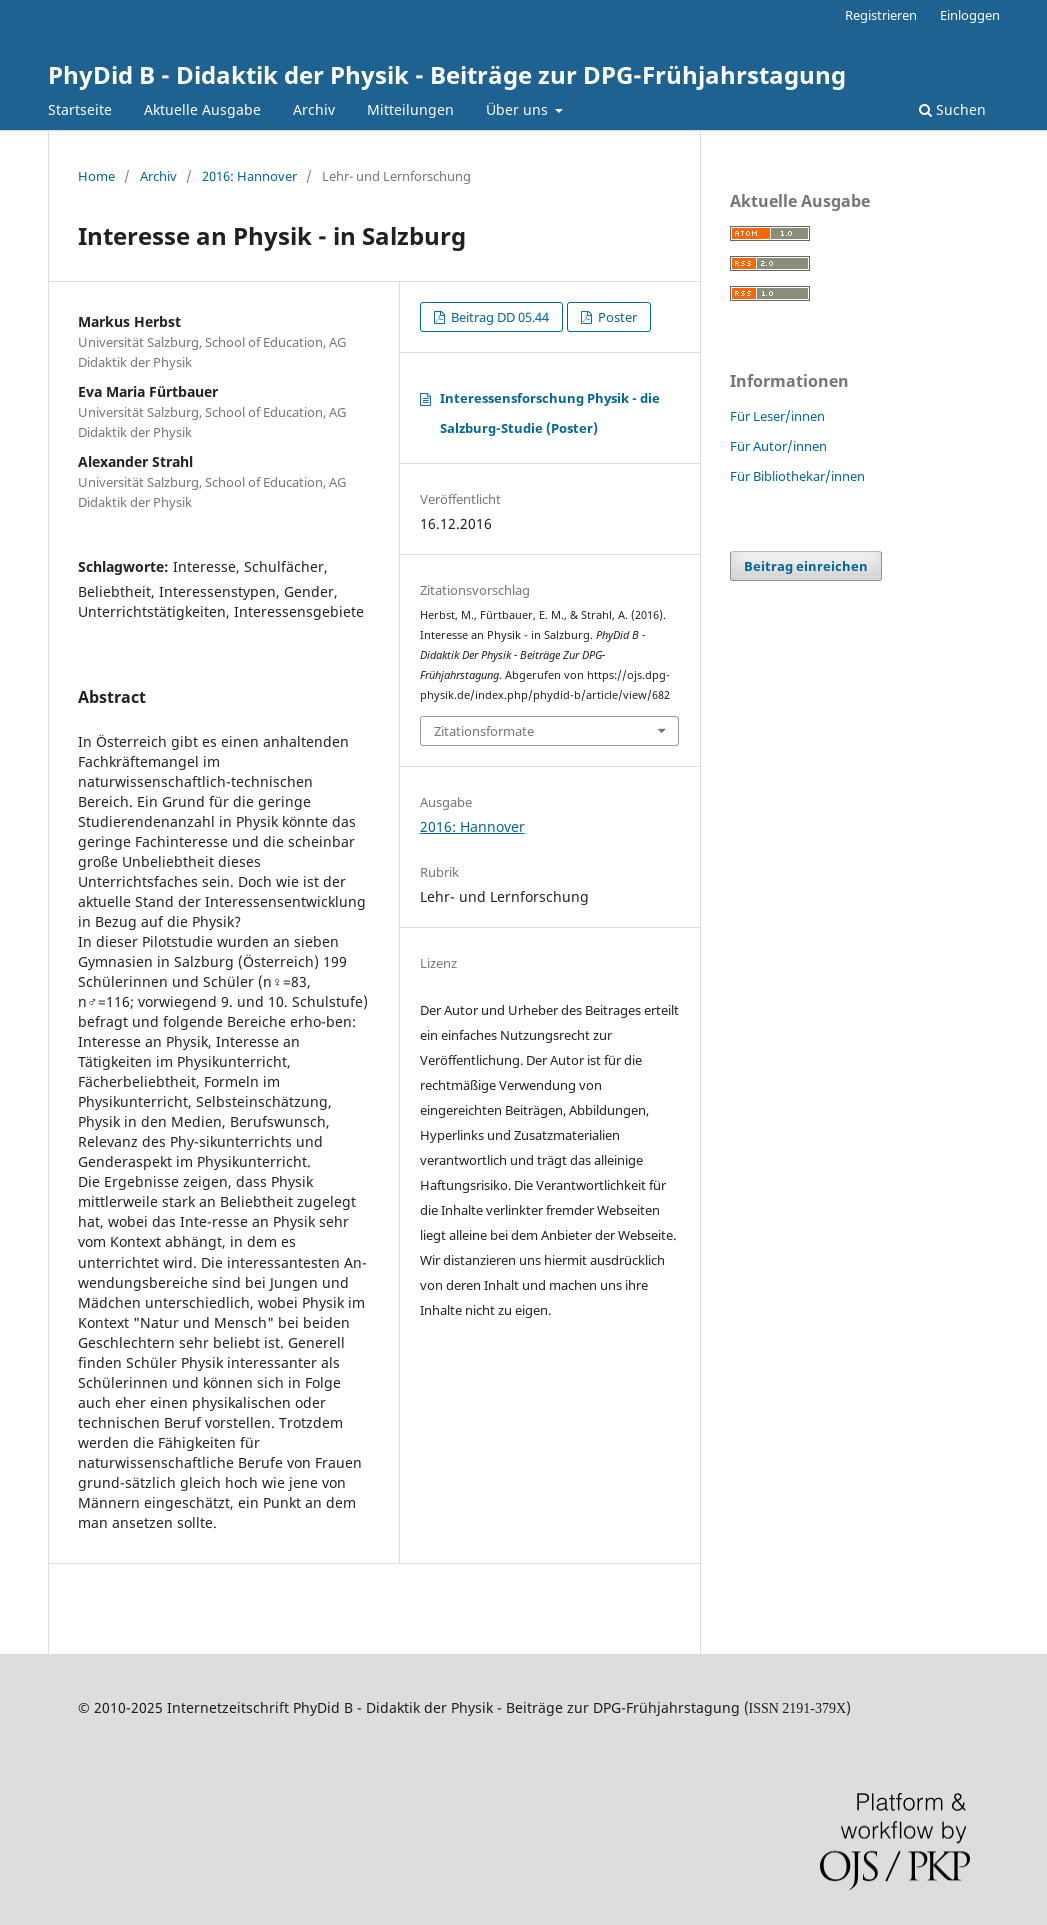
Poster (616, 317)
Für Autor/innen (778, 446)
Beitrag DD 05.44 (498, 317)
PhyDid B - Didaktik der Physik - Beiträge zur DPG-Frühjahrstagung (447, 74)
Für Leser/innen (777, 416)
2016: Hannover (249, 176)
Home (96, 176)
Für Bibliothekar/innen (797, 476)
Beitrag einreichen (806, 566)
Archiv (314, 109)
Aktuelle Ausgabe (202, 109)
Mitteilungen (410, 109)
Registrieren (881, 15)
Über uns (519, 109)
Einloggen (970, 15)
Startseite (80, 109)
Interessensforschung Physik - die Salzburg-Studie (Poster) (550, 413)
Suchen (952, 109)
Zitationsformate (484, 731)
